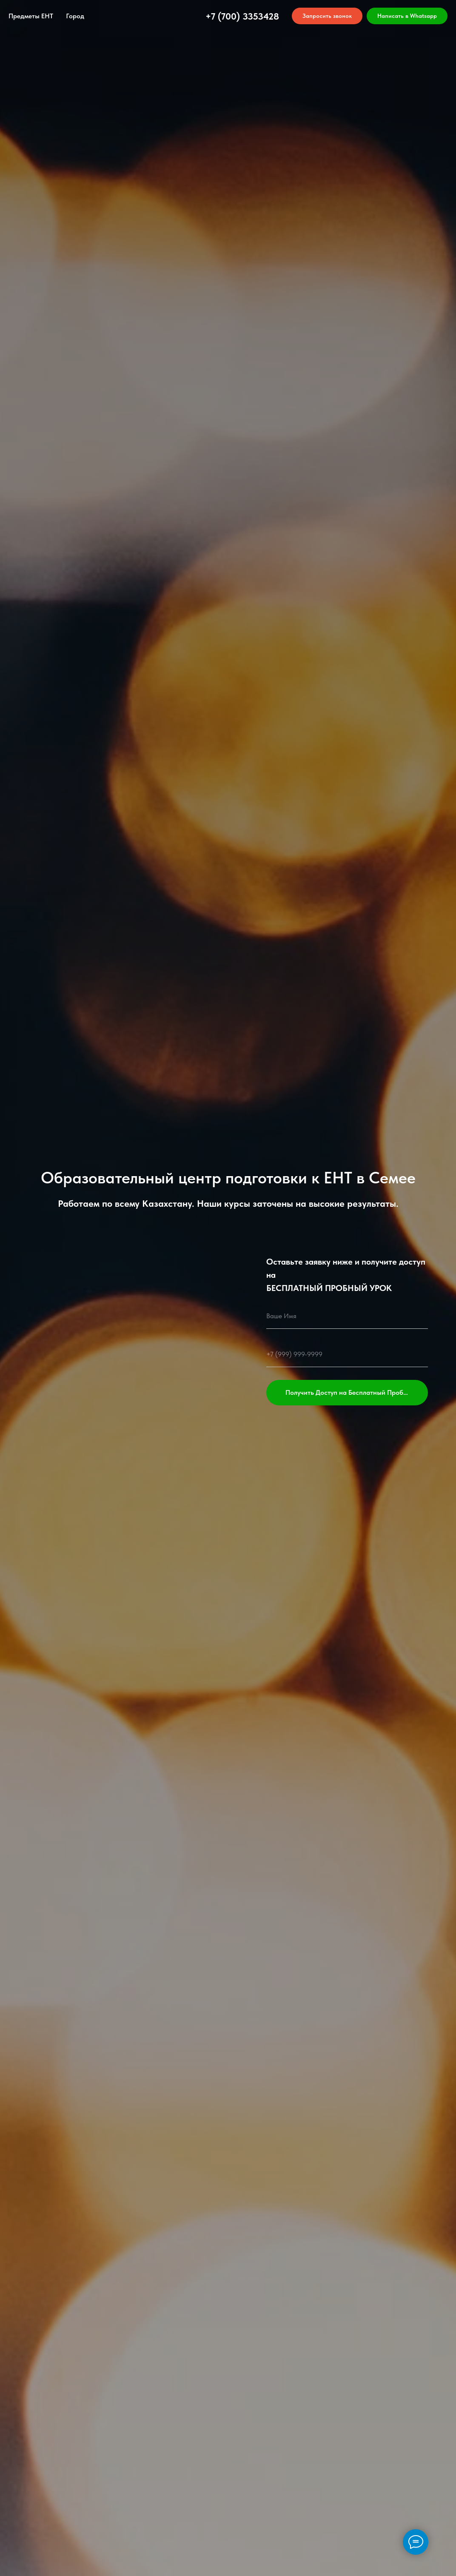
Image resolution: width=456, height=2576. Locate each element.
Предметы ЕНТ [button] (31, 16)
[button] (327, 16)
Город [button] (75, 16)
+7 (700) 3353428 (242, 16)
